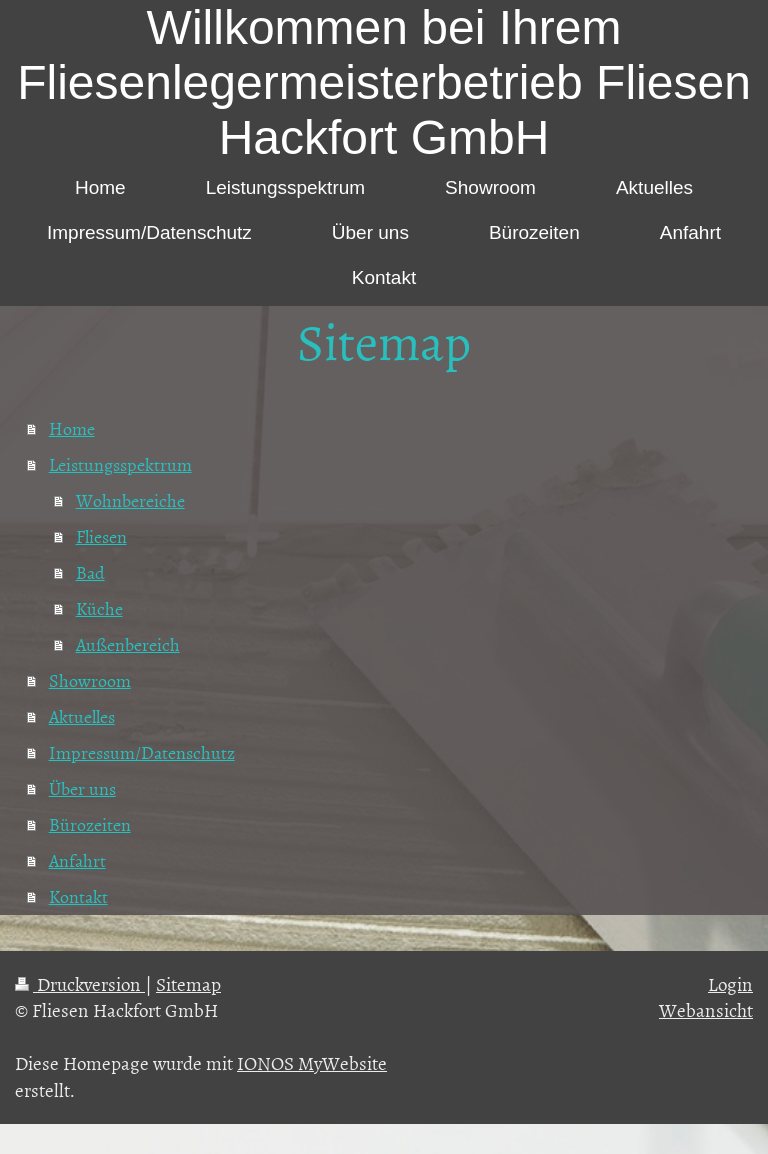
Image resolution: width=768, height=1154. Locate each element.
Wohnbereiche (130, 500)
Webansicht (706, 1009)
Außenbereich (128, 644)
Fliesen (101, 536)
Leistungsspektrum (120, 464)
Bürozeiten (90, 824)
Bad (90, 572)
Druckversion (80, 983)
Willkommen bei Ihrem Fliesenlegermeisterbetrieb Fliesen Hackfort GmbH (384, 82)
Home (72, 428)
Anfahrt (77, 860)
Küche (99, 608)
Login (730, 983)
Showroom (90, 680)
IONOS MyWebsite (312, 1062)
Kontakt (78, 896)
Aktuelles (82, 716)
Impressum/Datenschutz (142, 752)
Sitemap (188, 983)
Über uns (82, 788)
